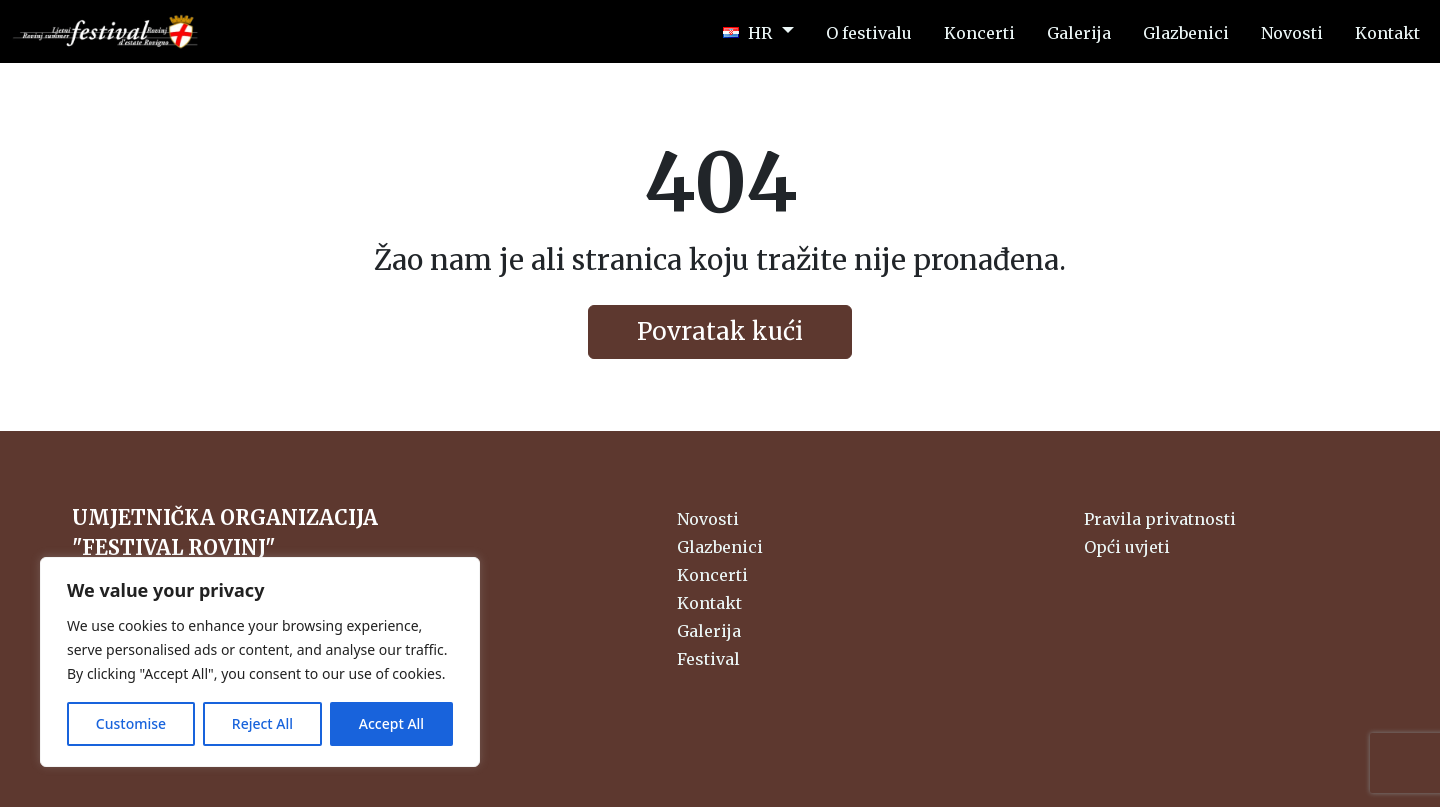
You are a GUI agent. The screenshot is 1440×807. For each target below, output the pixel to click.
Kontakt (709, 603)
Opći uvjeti (1127, 547)
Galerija (709, 631)
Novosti (708, 519)
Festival (708, 659)
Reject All (262, 723)
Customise (131, 723)
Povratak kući (720, 331)
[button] (758, 32)
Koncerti (712, 575)
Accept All (391, 723)
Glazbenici (720, 547)
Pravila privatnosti (1160, 519)
